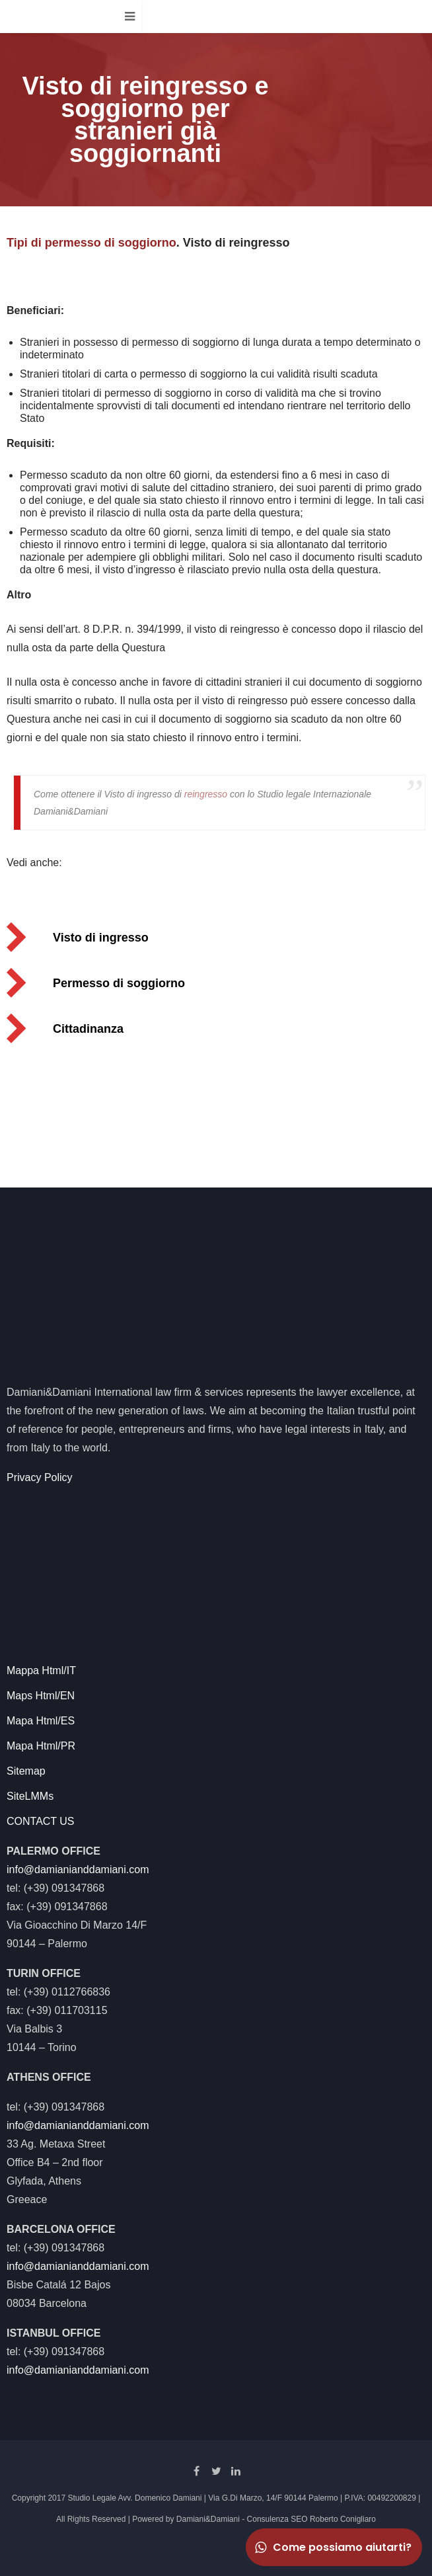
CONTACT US (41, 1821)
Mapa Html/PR (41, 1745)
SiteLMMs (30, 1796)
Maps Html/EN (41, 1695)
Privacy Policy (40, 1477)
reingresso (205, 794)
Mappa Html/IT (41, 1670)
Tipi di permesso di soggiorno (91, 242)
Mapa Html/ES (41, 1720)
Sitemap (26, 1771)
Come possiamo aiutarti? (332, 2547)
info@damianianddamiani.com (78, 1869)
